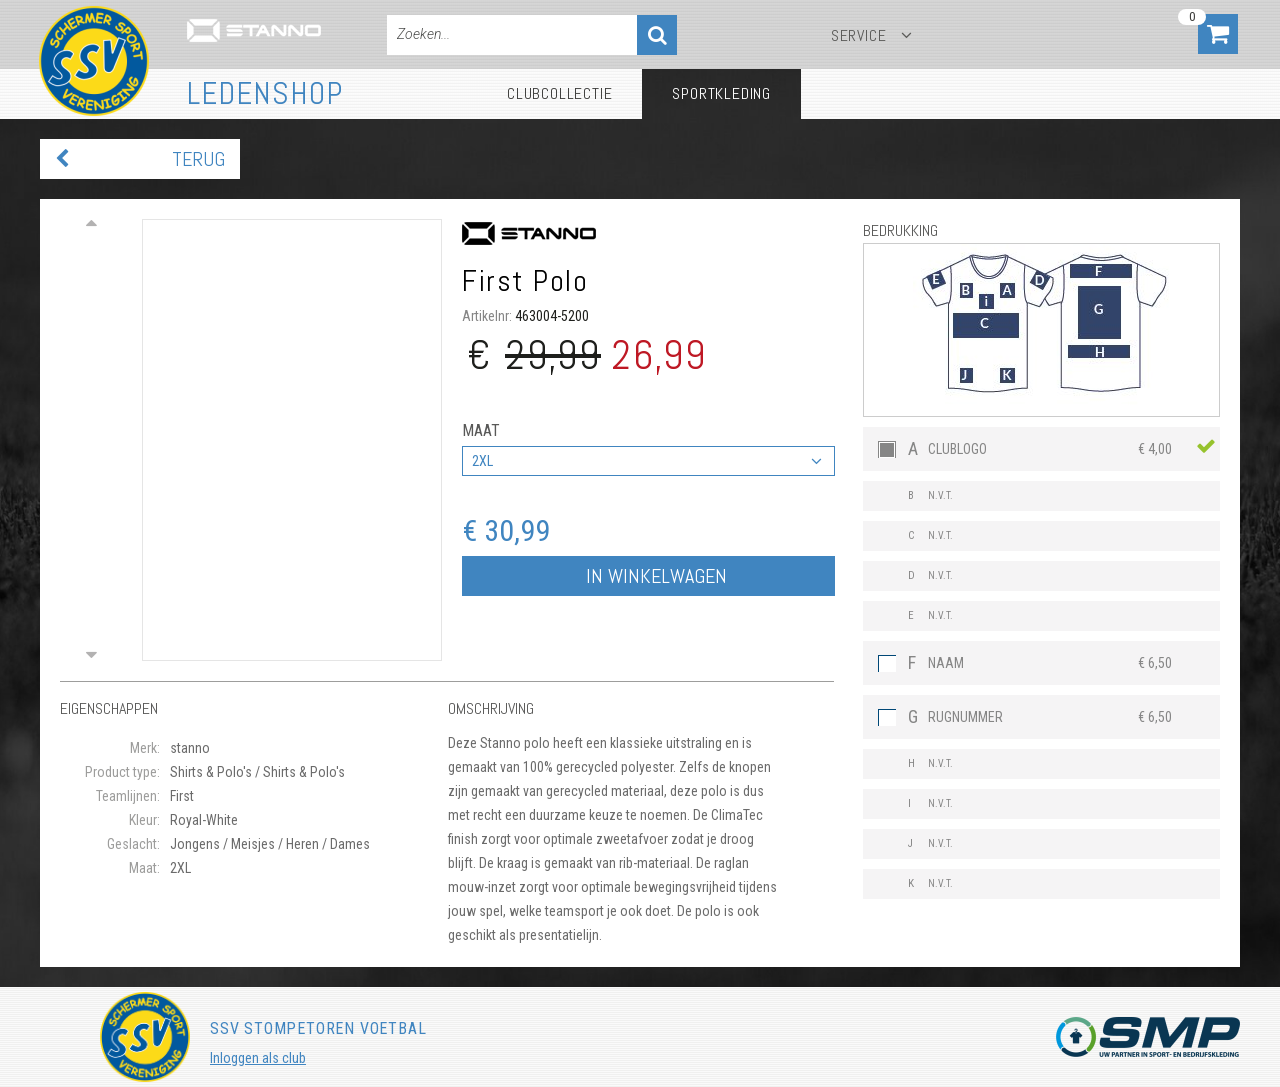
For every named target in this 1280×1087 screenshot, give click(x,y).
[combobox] (648, 461)
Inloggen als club (258, 1058)
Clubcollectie (559, 93)
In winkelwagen (656, 576)
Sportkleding (721, 93)
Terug (198, 159)
